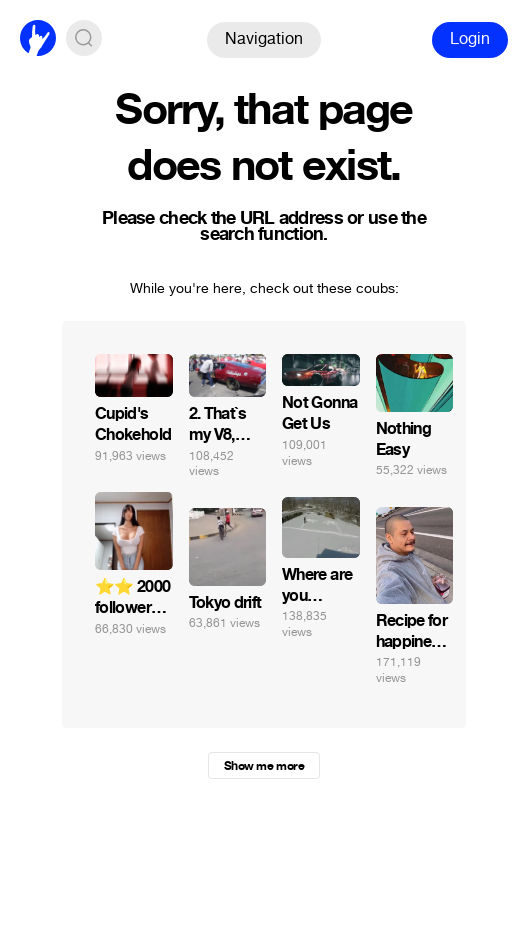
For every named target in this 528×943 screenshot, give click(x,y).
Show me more (264, 766)
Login (470, 38)
